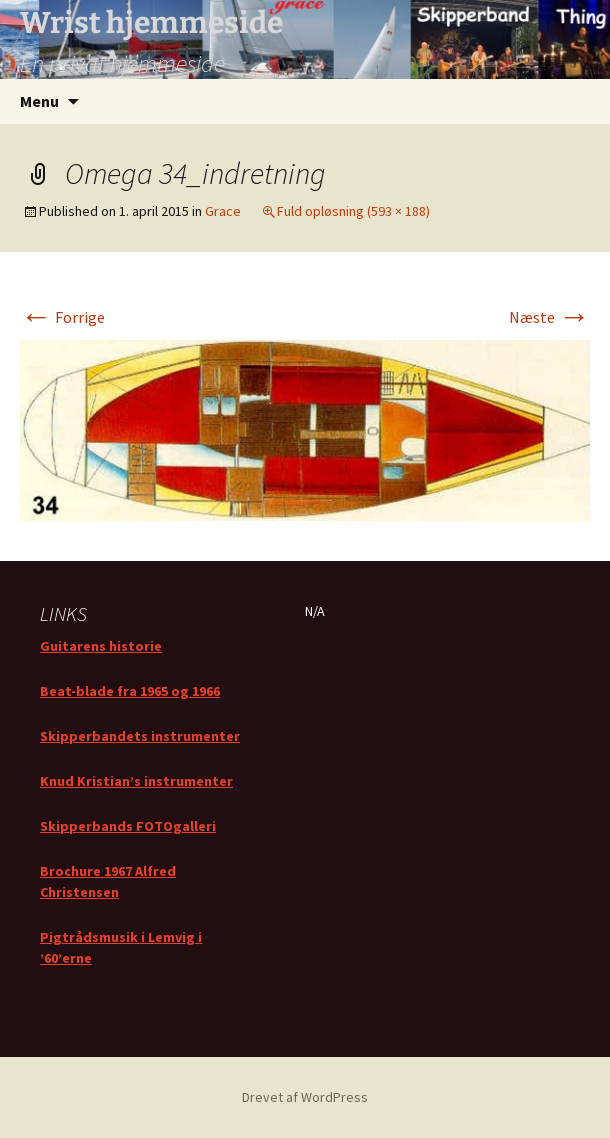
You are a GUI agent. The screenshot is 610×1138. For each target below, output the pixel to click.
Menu (39, 101)
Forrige (62, 317)
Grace (223, 211)
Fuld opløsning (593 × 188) (353, 211)
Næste (549, 317)
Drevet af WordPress (305, 1097)
